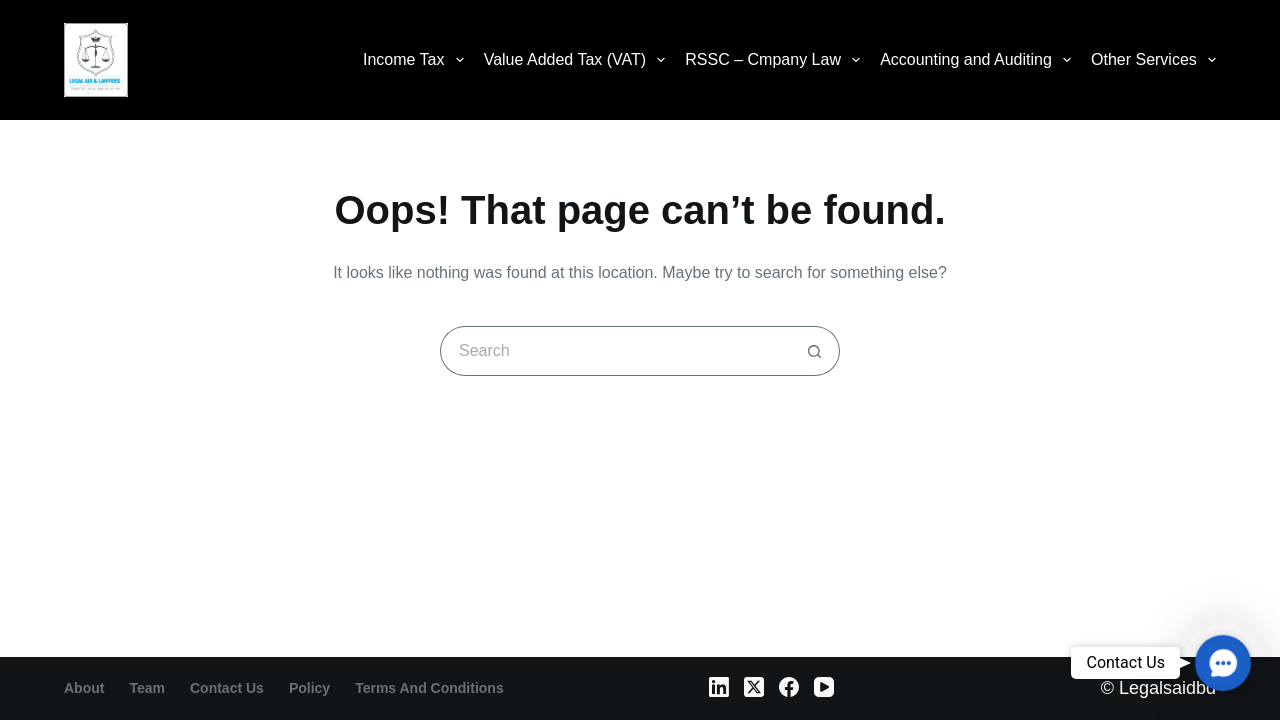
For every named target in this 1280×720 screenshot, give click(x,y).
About (84, 688)
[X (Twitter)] (754, 687)
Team (147, 688)
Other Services (1153, 60)
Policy (309, 688)
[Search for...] (615, 351)
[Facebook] (789, 687)
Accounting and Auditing (979, 60)
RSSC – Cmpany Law (776, 60)
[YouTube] (824, 687)
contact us (227, 688)
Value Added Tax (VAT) (579, 60)
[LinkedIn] (719, 687)
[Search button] (815, 351)
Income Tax (417, 60)
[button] (1223, 663)
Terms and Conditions (429, 688)
